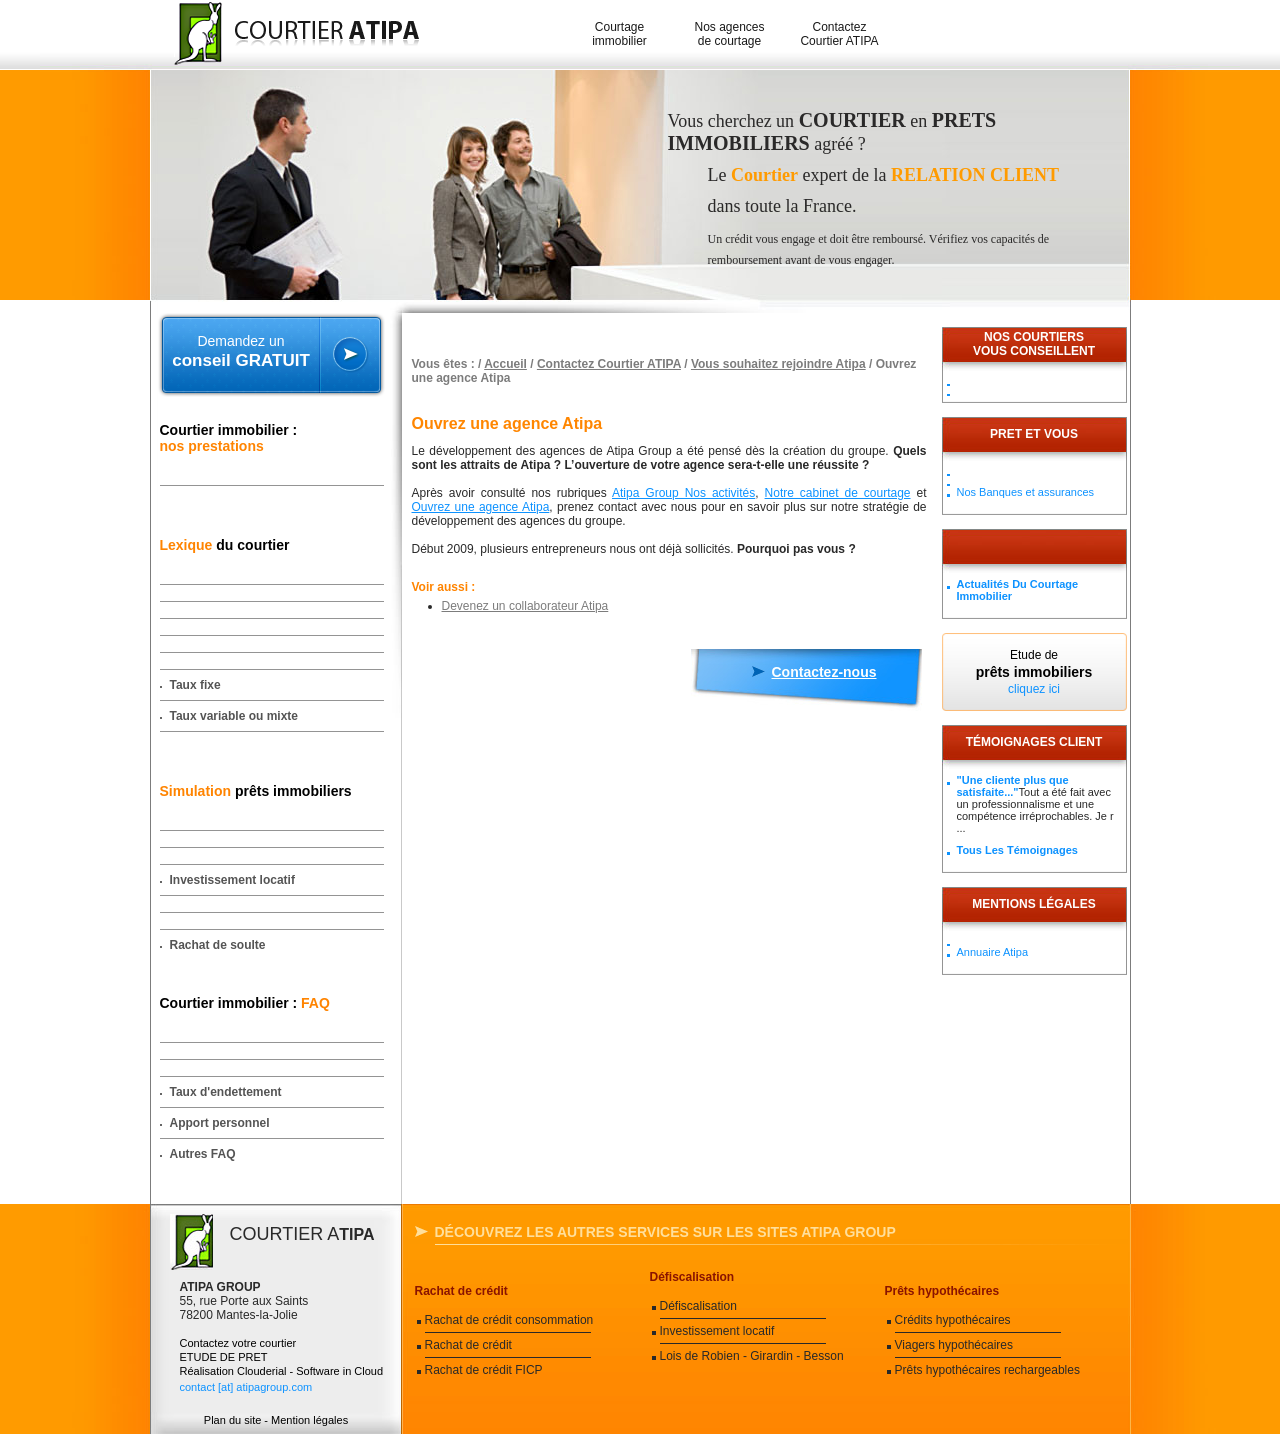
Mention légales (309, 1420)
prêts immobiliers (256, 791)
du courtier (225, 545)
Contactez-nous (824, 672)
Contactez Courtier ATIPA (839, 34)
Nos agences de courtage (729, 34)
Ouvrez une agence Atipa (481, 507)
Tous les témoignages (1017, 850)
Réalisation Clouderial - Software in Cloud (282, 1371)
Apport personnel (220, 1123)
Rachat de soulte (218, 945)
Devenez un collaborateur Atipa (525, 606)
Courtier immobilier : (229, 438)
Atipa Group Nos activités (683, 493)
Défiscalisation (692, 1277)
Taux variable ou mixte (234, 716)
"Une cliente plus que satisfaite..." (1013, 786)
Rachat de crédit (461, 1291)
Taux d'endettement (226, 1092)
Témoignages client (1034, 742)
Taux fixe (195, 685)
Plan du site (232, 1420)
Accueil (505, 364)
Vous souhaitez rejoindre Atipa (778, 364)
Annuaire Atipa (993, 952)
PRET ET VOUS (1034, 434)
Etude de (1034, 672)
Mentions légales (1033, 904)
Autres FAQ (203, 1154)
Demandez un (241, 352)
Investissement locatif (232, 880)
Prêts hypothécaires (942, 1291)
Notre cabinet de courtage (838, 493)
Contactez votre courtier (238, 1343)
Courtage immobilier (619, 34)
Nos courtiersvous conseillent (1034, 344)
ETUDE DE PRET (224, 1357)
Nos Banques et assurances (1026, 492)
